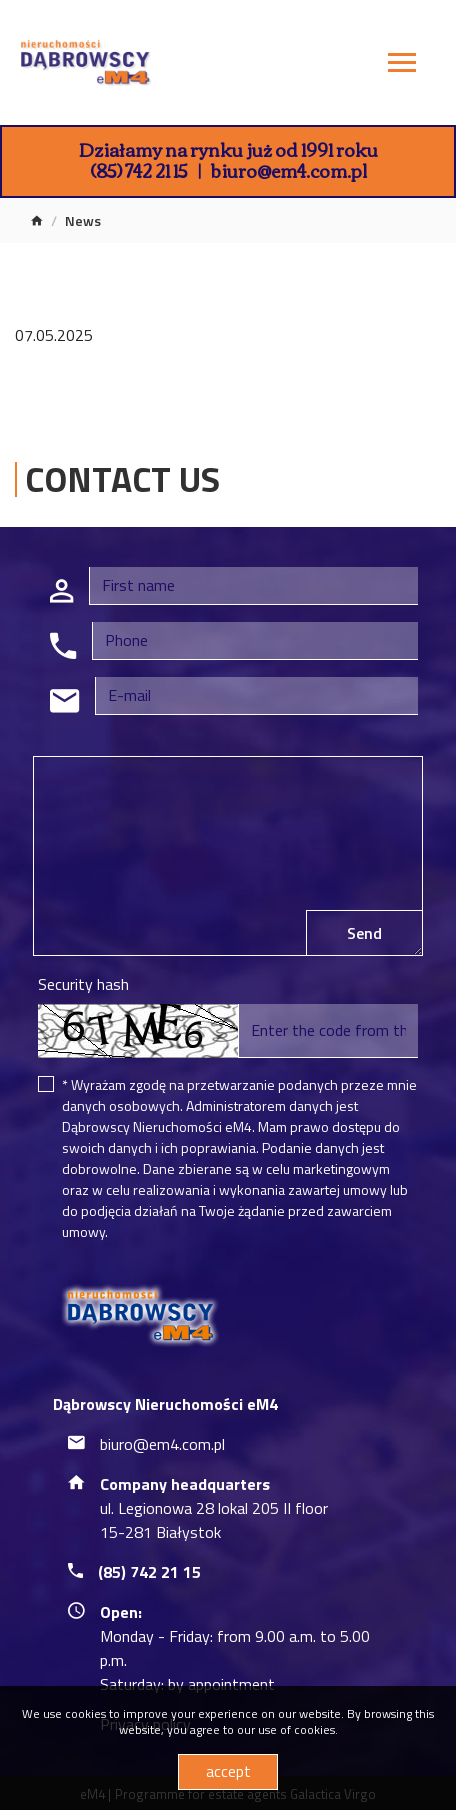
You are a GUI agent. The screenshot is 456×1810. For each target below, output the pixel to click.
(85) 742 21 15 (139, 170)
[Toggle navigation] (402, 65)
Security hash (83, 984)
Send (364, 933)
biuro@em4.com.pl (289, 170)
